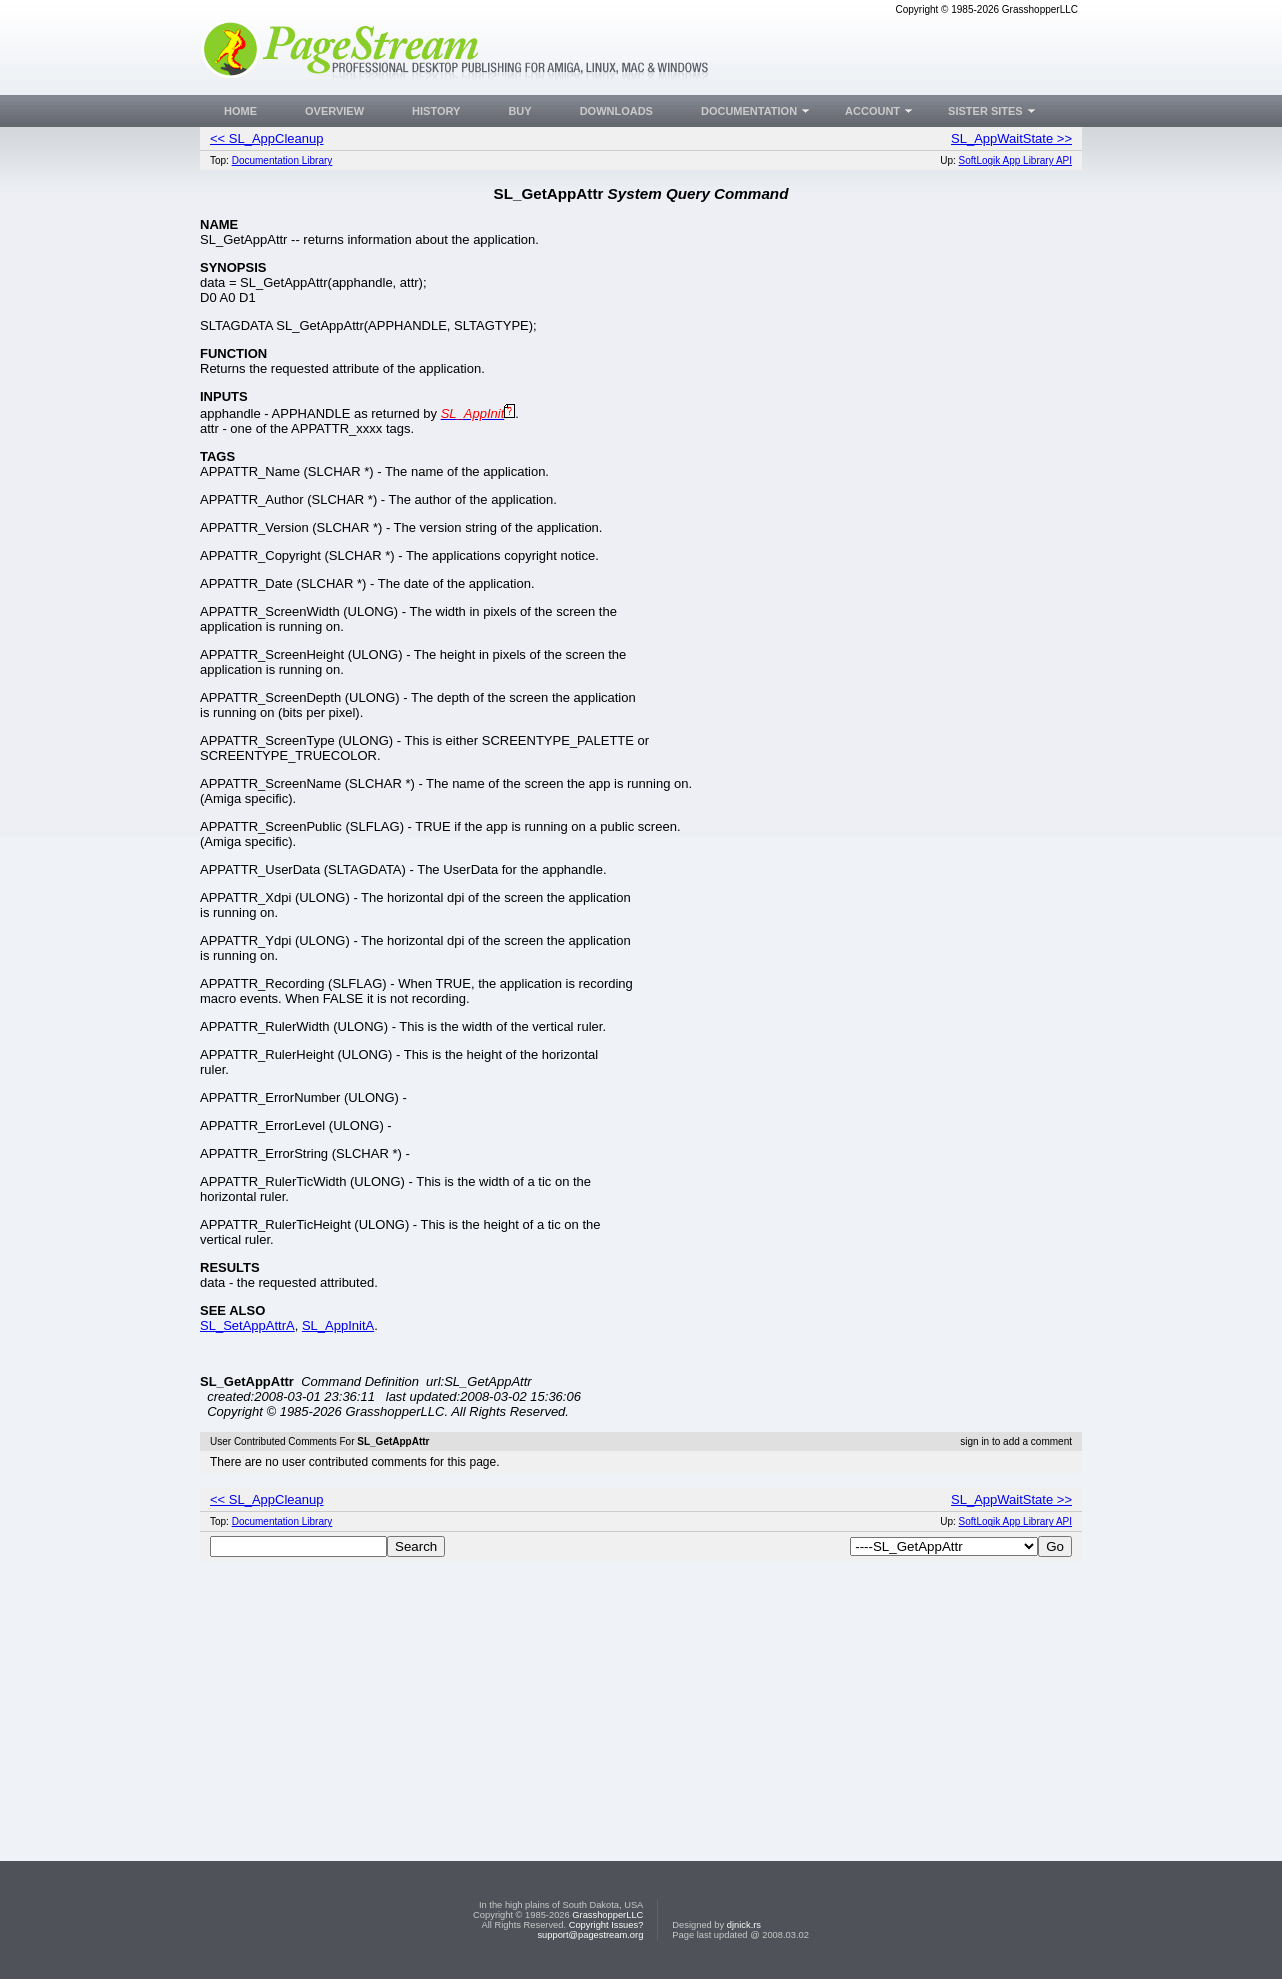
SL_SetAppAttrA (247, 1325)
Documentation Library (282, 160)
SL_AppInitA (338, 1325)
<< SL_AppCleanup (266, 138)
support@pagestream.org (590, 1935)
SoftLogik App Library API (1015, 160)
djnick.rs (744, 1925)
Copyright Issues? (606, 1925)
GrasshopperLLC (607, 1915)
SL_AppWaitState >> (1011, 138)
